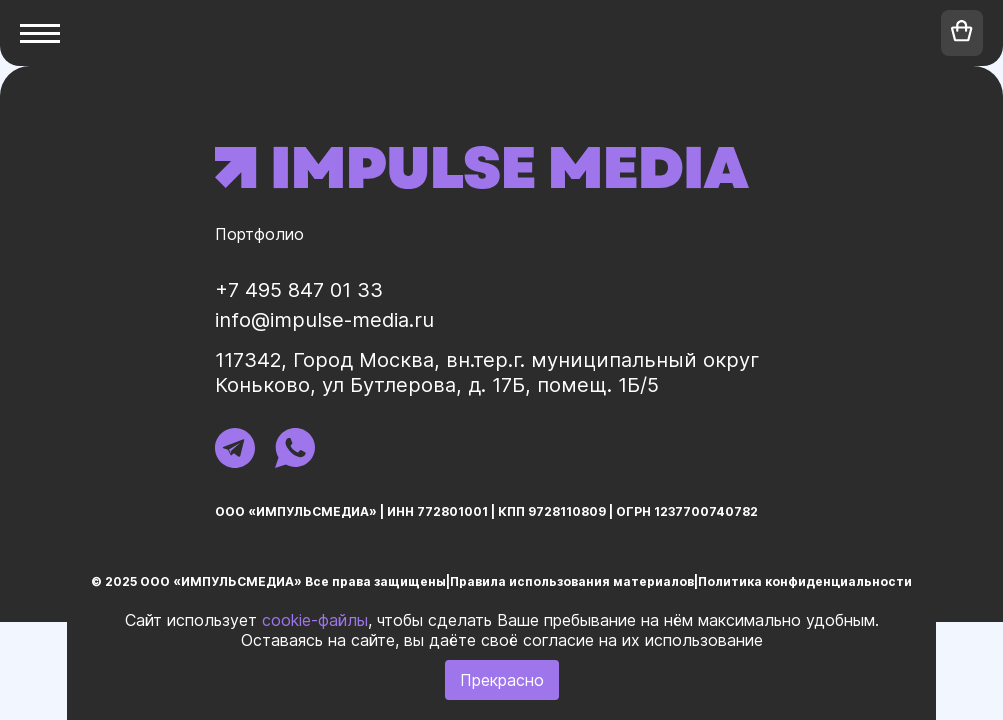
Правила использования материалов (572, 581)
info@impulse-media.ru (324, 320)
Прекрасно (502, 680)
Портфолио (259, 234)
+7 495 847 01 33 (299, 290)
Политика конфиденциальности (805, 581)
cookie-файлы (315, 620)
